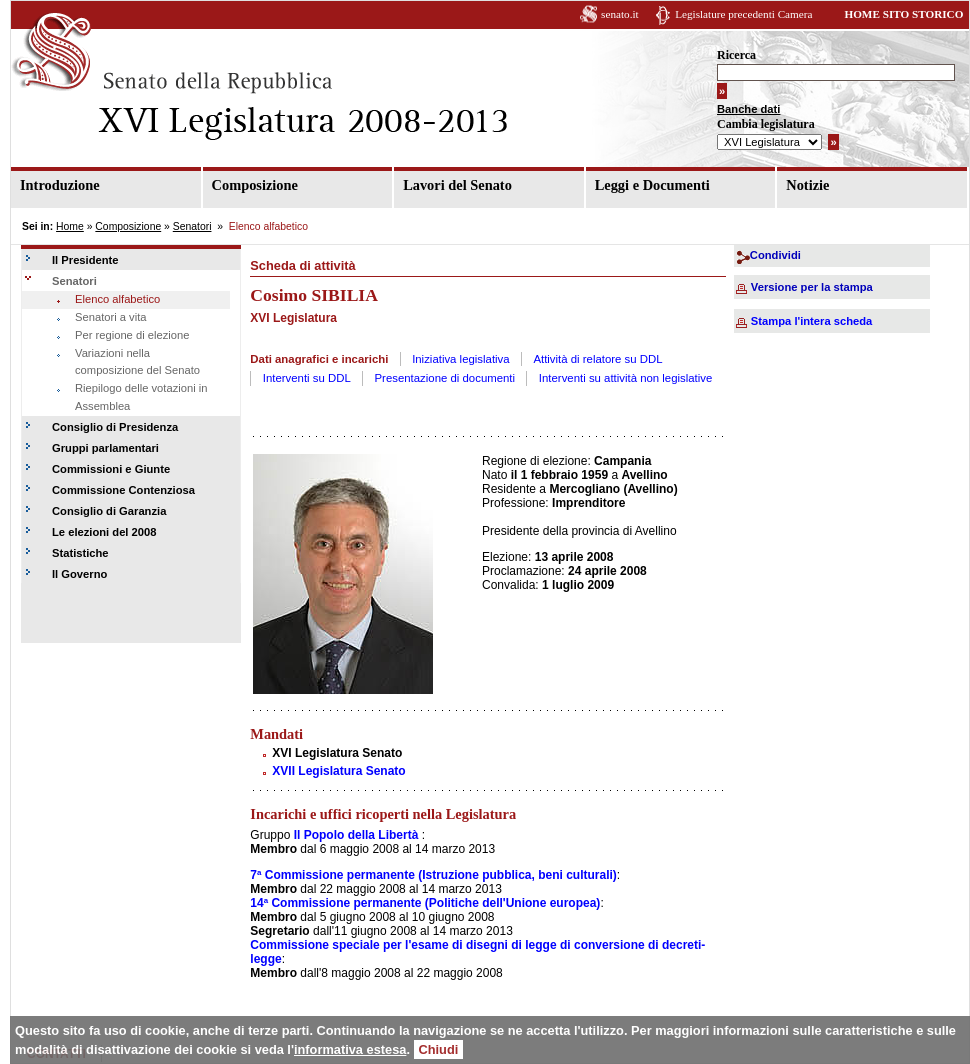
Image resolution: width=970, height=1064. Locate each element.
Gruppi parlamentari (105, 448)
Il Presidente (85, 260)
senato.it (620, 14)
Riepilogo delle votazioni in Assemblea (141, 397)
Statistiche (80, 553)
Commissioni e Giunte (111, 469)
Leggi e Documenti (652, 185)
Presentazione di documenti (445, 378)
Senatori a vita (111, 317)
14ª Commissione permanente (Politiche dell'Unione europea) (425, 903)
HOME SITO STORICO (903, 14)
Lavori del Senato (457, 185)
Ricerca (736, 55)
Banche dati (748, 109)
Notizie (807, 185)
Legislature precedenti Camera (743, 14)
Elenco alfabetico (117, 299)
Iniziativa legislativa (461, 359)
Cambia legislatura (766, 124)
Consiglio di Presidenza (115, 427)
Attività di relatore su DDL (597, 359)
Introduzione (60, 185)
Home (70, 226)
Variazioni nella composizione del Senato (137, 362)
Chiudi (439, 1049)
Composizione (255, 185)
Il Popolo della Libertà (356, 835)
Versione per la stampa (812, 287)
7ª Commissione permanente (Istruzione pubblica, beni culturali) (433, 875)
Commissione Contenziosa (123, 490)
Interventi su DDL (307, 378)
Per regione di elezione (132, 335)
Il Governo (79, 574)
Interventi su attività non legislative (626, 378)
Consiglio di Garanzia (109, 511)
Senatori (192, 226)
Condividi (775, 255)
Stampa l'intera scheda (811, 321)
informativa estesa (350, 1049)
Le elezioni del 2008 (104, 532)
